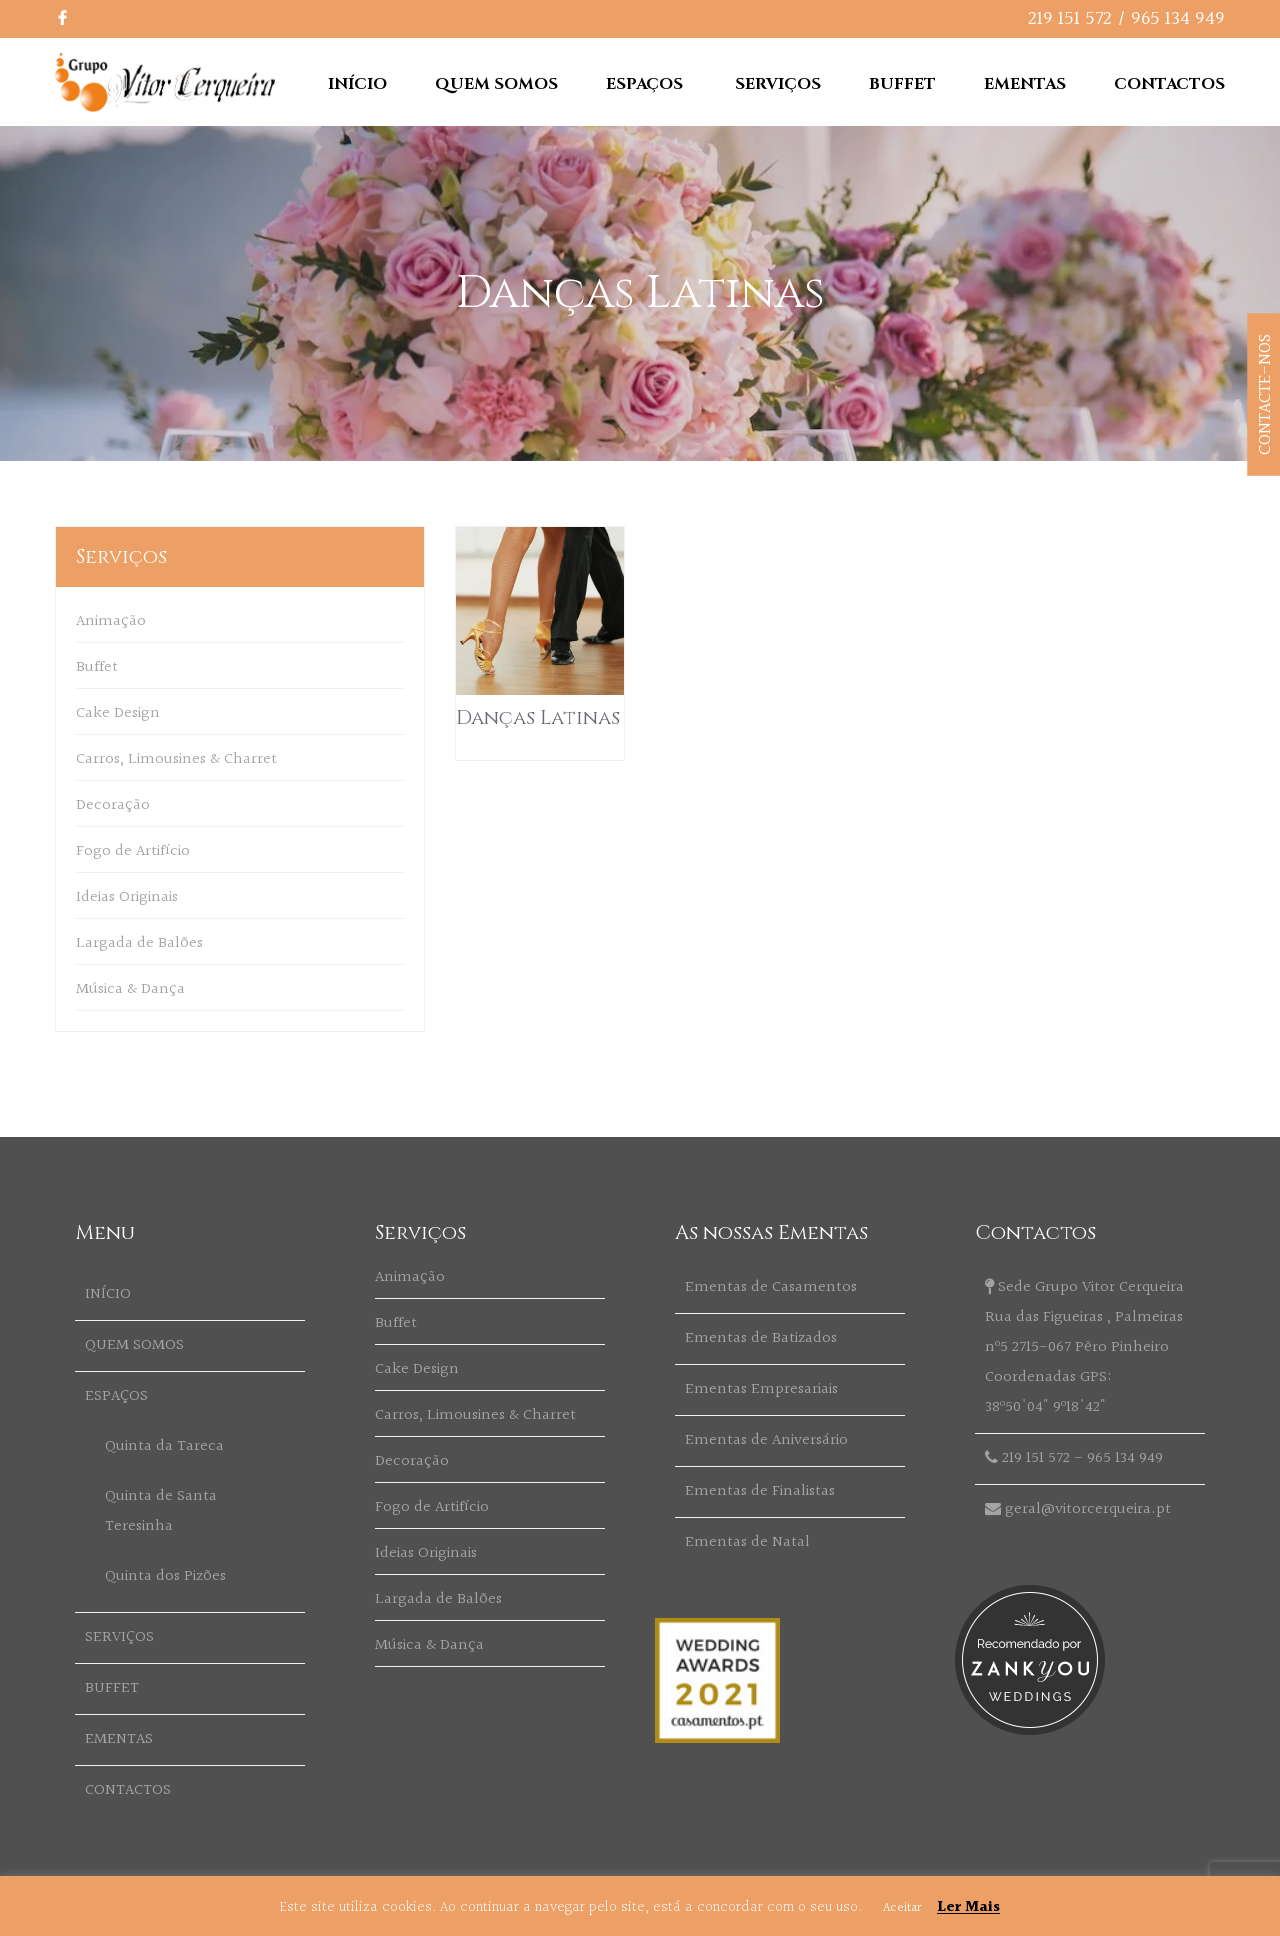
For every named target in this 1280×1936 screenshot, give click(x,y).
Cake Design (118, 713)
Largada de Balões (139, 943)
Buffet (97, 667)
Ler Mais (968, 1907)
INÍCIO (357, 84)
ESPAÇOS (644, 84)
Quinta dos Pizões (165, 1576)
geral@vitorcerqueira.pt (1088, 1509)
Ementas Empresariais (761, 1389)
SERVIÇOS (778, 84)
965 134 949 (1178, 19)
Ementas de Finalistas (760, 1491)
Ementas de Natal (747, 1542)
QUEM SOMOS (496, 84)
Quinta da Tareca (164, 1446)
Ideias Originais (127, 897)
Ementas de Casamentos (771, 1287)
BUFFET (902, 84)
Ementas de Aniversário (766, 1440)
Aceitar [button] (902, 1908)
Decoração (113, 805)
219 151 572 (1070, 19)
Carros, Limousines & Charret (176, 759)
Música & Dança (130, 989)
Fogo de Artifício (133, 851)
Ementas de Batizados (761, 1338)
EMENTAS (1025, 84)
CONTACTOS (1169, 84)
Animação (111, 621)
